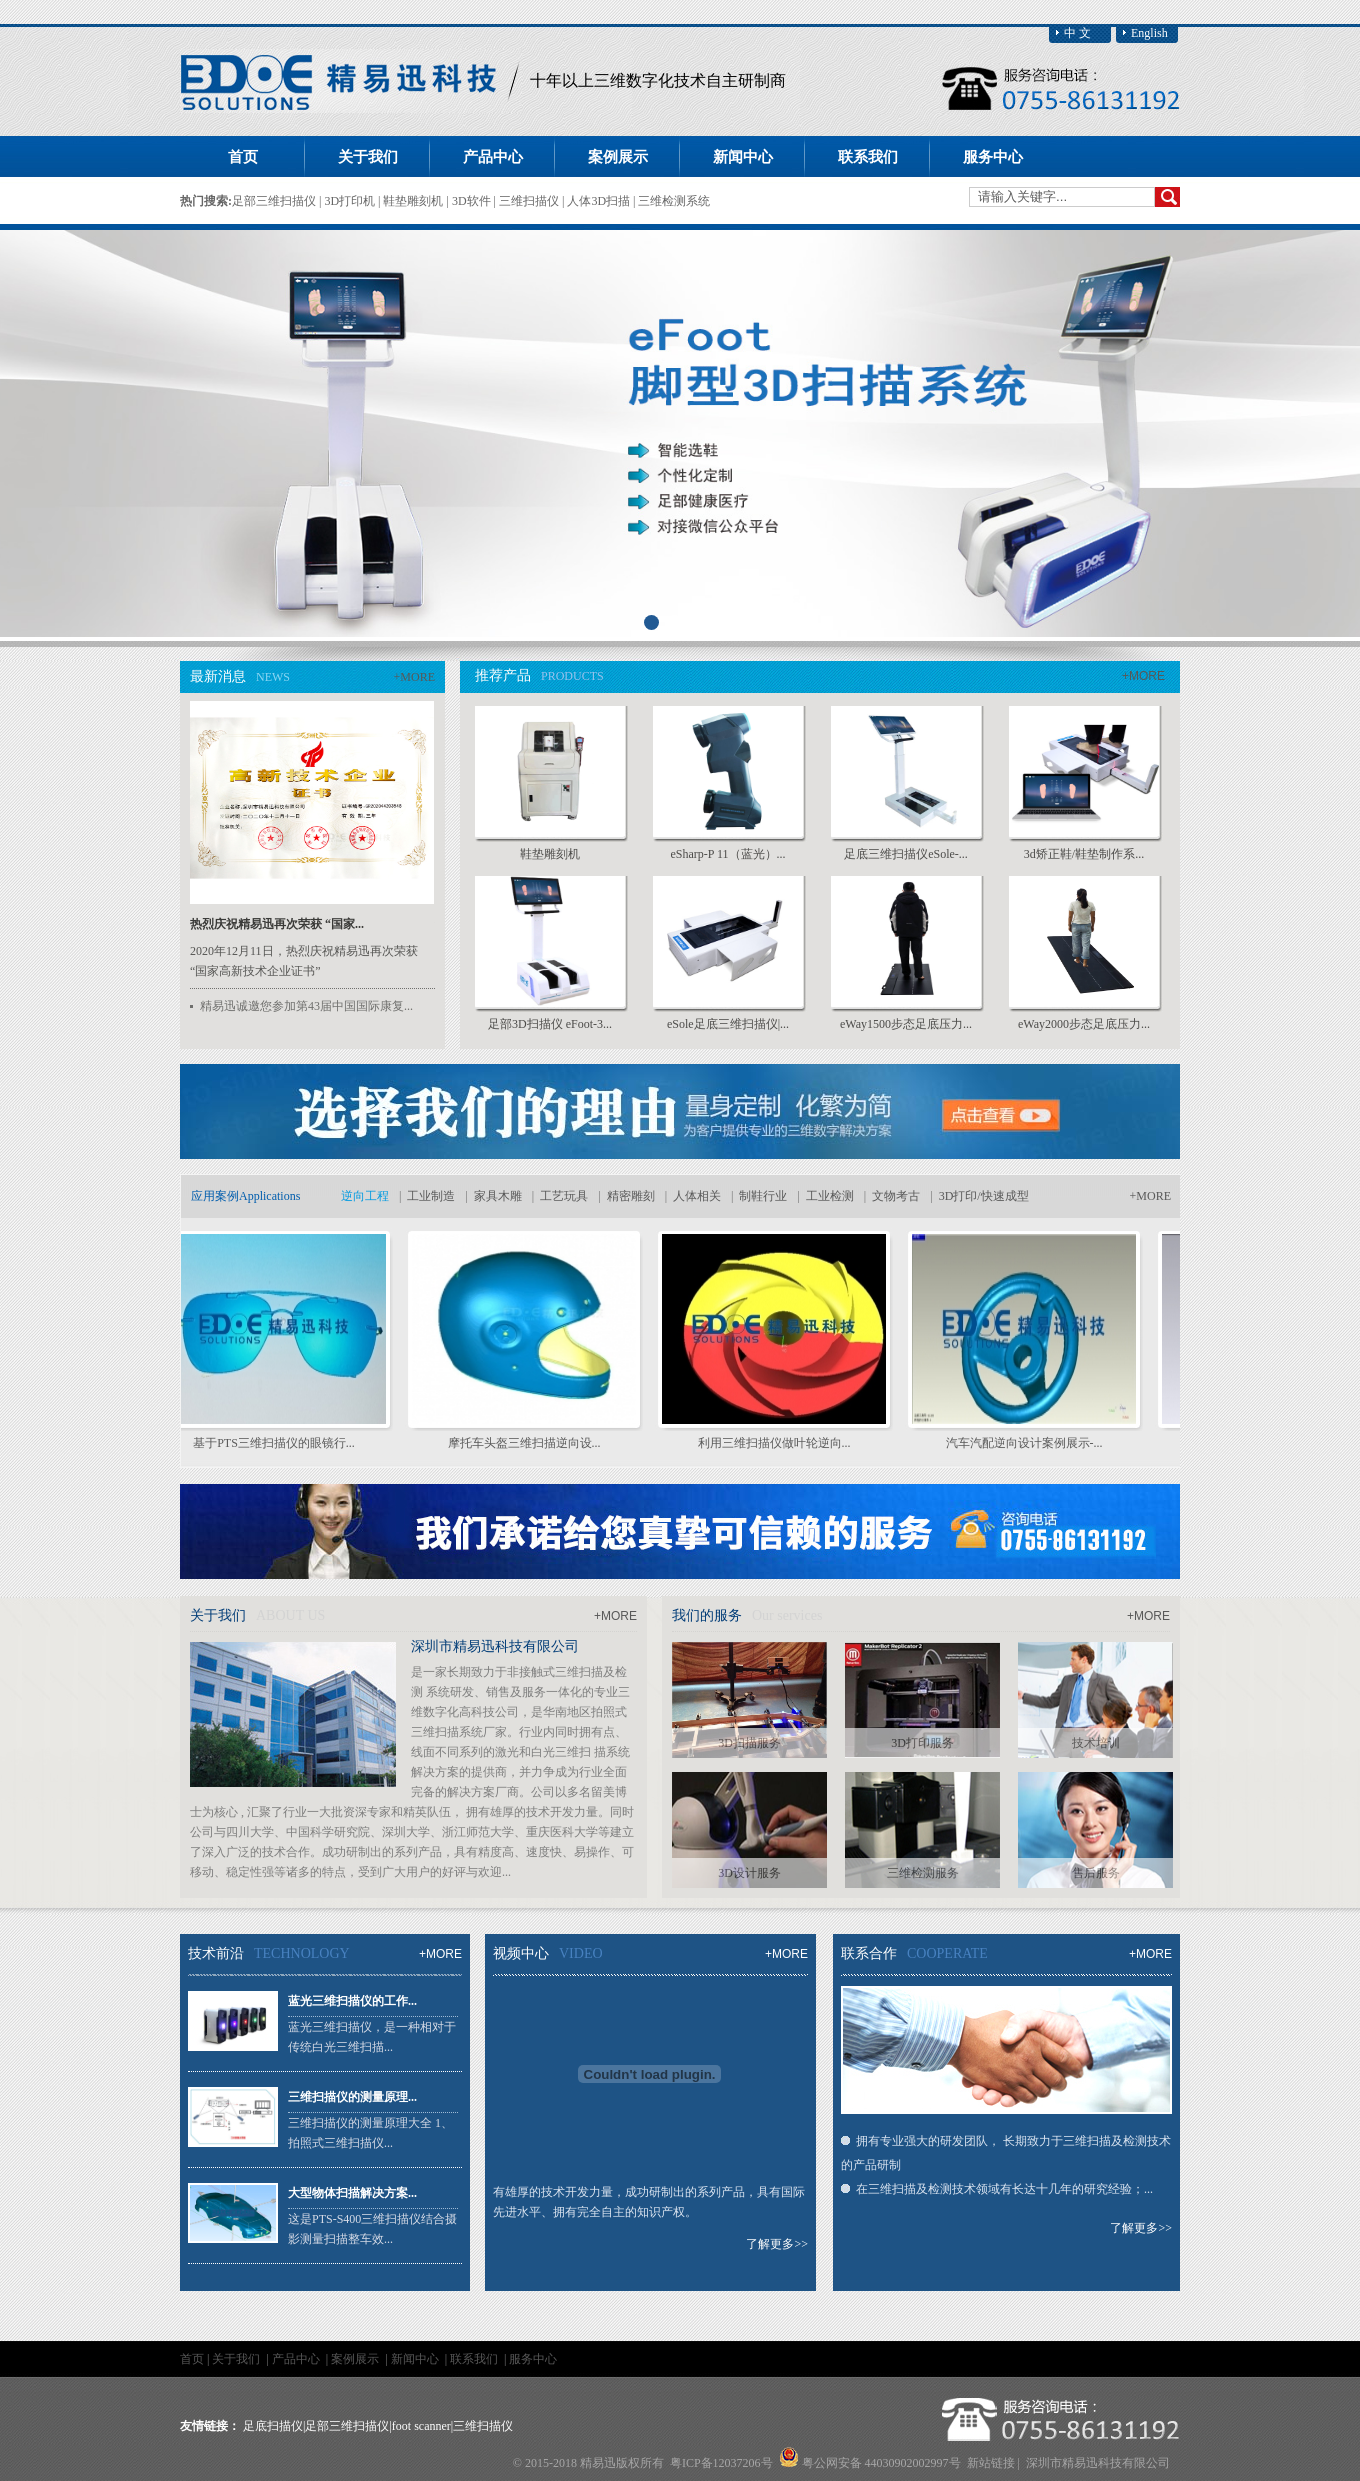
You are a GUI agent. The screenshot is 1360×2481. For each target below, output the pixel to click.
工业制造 (431, 1196)
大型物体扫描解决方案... (352, 2193)
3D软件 (473, 201)
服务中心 (533, 2359)
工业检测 (830, 1196)
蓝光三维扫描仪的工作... (352, 2001)
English (1149, 33)
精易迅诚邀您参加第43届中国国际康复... (306, 1006)
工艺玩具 (564, 1196)
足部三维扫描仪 (275, 201)
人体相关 (697, 1196)
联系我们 (475, 2359)
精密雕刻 (631, 1196)
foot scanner (421, 2426)
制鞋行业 (763, 1196)
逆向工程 (365, 1196)
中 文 (1077, 33)
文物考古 (896, 1196)
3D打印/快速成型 (984, 1196)
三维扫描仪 (530, 201)
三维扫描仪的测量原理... (352, 2097)
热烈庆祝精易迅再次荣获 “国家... (277, 924)
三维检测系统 (674, 201)
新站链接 (991, 2463)
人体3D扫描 (600, 201)
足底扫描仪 (273, 2426)
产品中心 (297, 2359)
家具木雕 (498, 1196)
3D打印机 (351, 201)
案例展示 (356, 2359)
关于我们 (237, 2359)
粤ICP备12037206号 (721, 2463)
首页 (243, 157)
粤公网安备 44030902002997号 (881, 2463)
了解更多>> (777, 2244)
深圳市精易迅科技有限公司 (495, 1646)
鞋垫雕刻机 (414, 201)
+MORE (414, 677)
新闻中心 (416, 2359)
